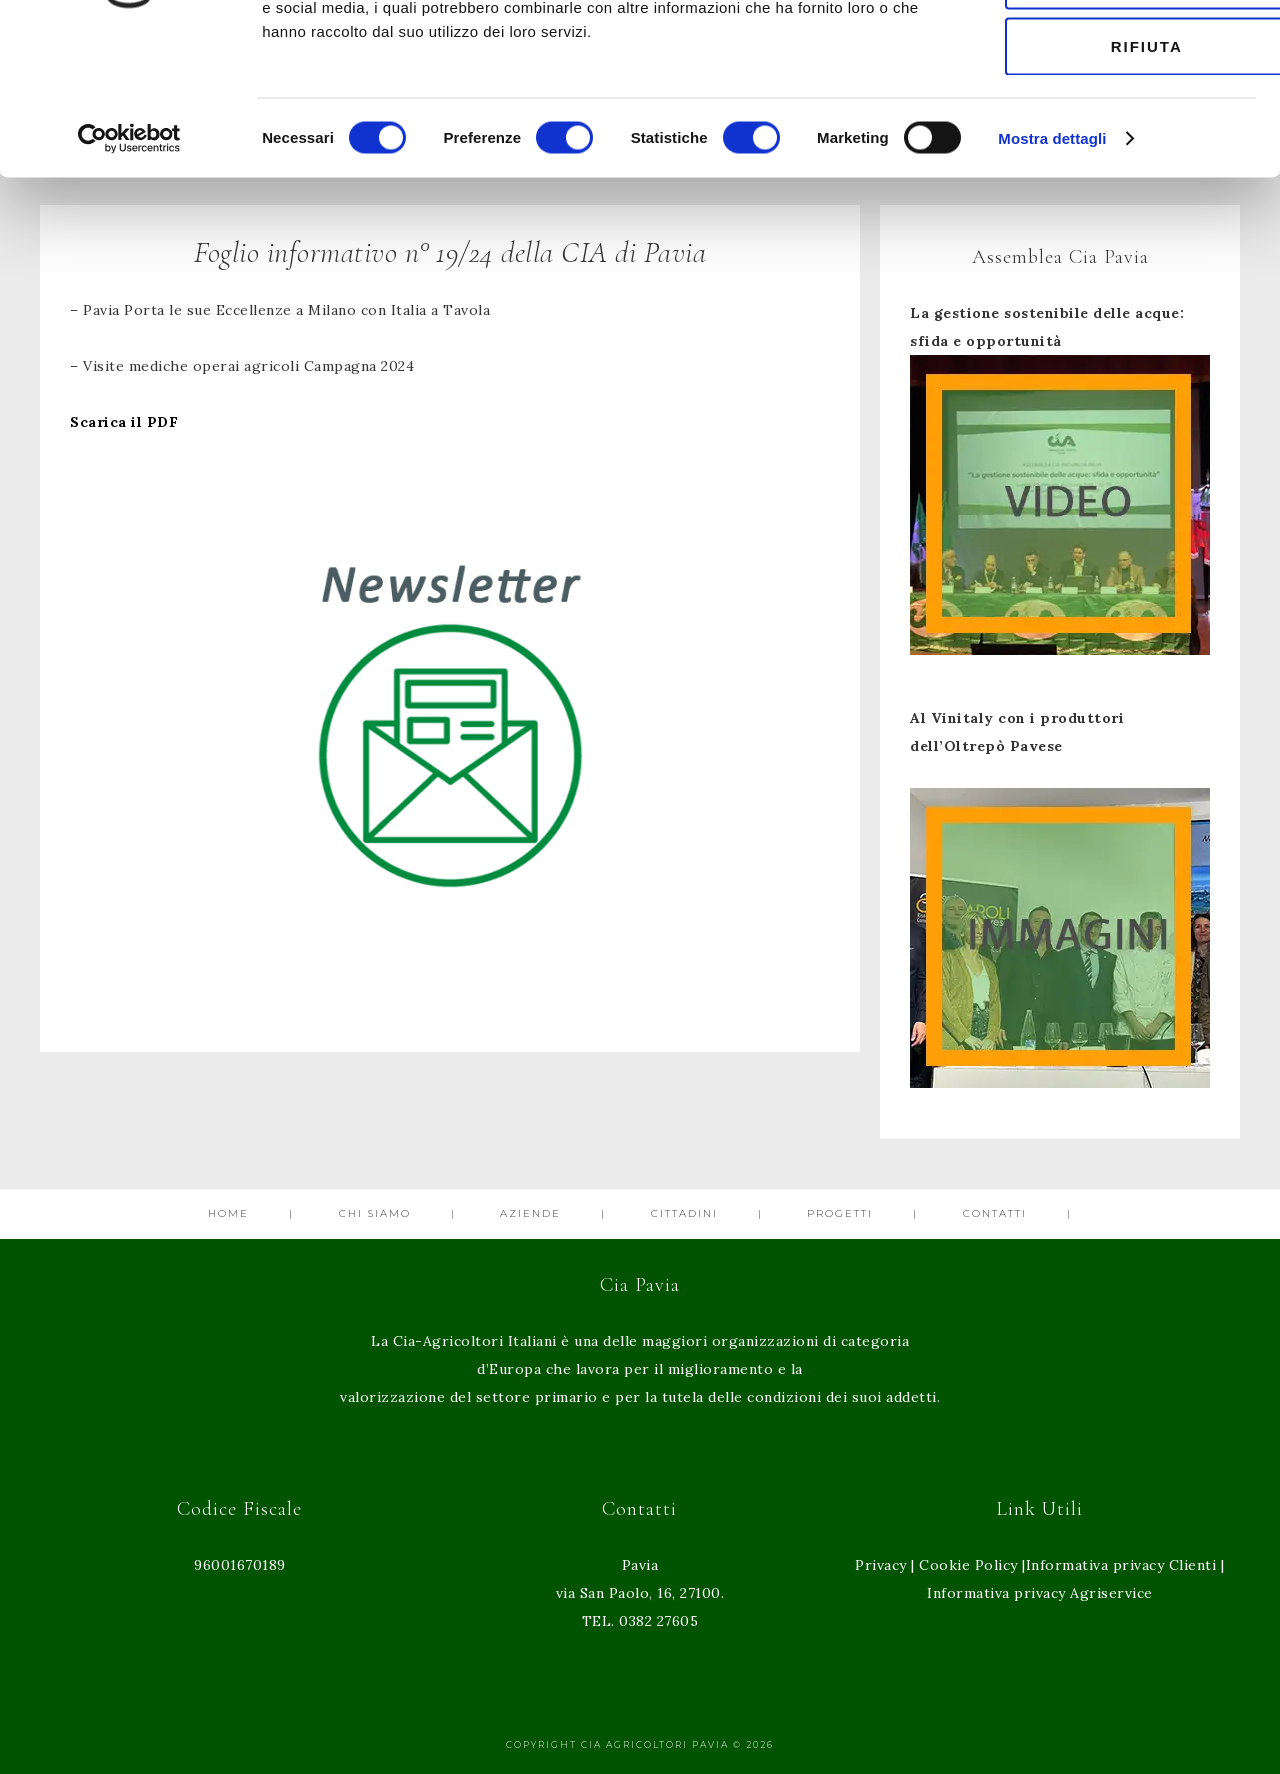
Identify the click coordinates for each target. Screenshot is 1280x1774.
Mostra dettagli (1052, 275)
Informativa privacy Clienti (1121, 1565)
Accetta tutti (1113, 52)
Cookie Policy (968, 1565)
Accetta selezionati (1113, 118)
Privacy (881, 1565)
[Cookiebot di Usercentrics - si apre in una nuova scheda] (129, 276)
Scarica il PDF (124, 422)
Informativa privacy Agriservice (1040, 1593)
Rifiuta (1113, 183)
